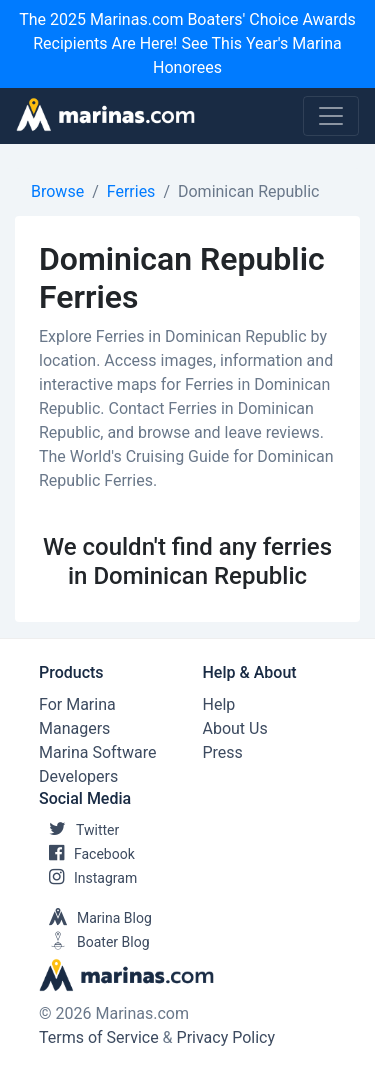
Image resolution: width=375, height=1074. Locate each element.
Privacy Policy (226, 1037)
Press (223, 752)
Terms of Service (99, 1037)
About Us (235, 728)
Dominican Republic (248, 191)
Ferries (131, 191)
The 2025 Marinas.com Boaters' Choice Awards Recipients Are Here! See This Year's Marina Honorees (187, 43)
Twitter (79, 830)
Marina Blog (95, 918)
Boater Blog (94, 942)
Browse (57, 191)
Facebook (87, 854)
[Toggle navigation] (331, 116)
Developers (78, 776)
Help (219, 704)
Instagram (88, 878)
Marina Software (97, 752)
